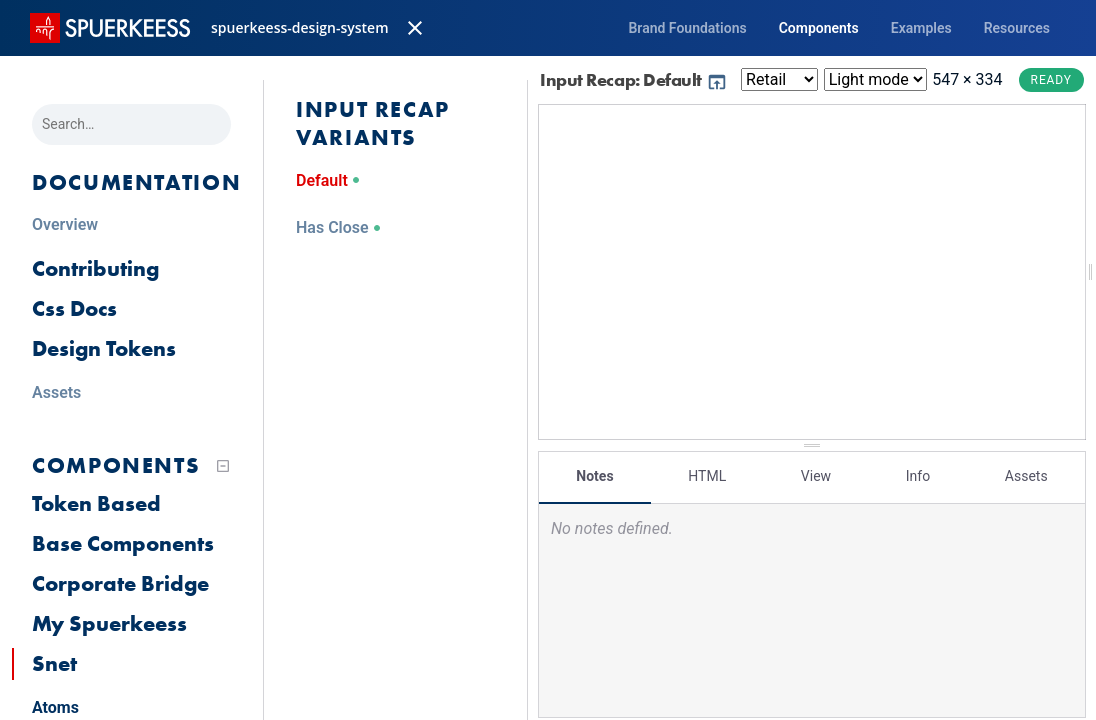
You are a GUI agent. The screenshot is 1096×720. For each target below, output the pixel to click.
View (816, 475)
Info (918, 475)
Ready (1051, 80)
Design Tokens (104, 348)
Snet (54, 663)
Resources (1017, 28)
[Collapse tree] (223, 466)
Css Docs (74, 308)
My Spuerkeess (109, 623)
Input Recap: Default (634, 79)
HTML (707, 475)
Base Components (123, 543)
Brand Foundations (687, 28)
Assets (1026, 475)
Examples (921, 28)
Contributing (95, 268)
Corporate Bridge (120, 583)
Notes (594, 475)
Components (819, 28)
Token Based (96, 503)
